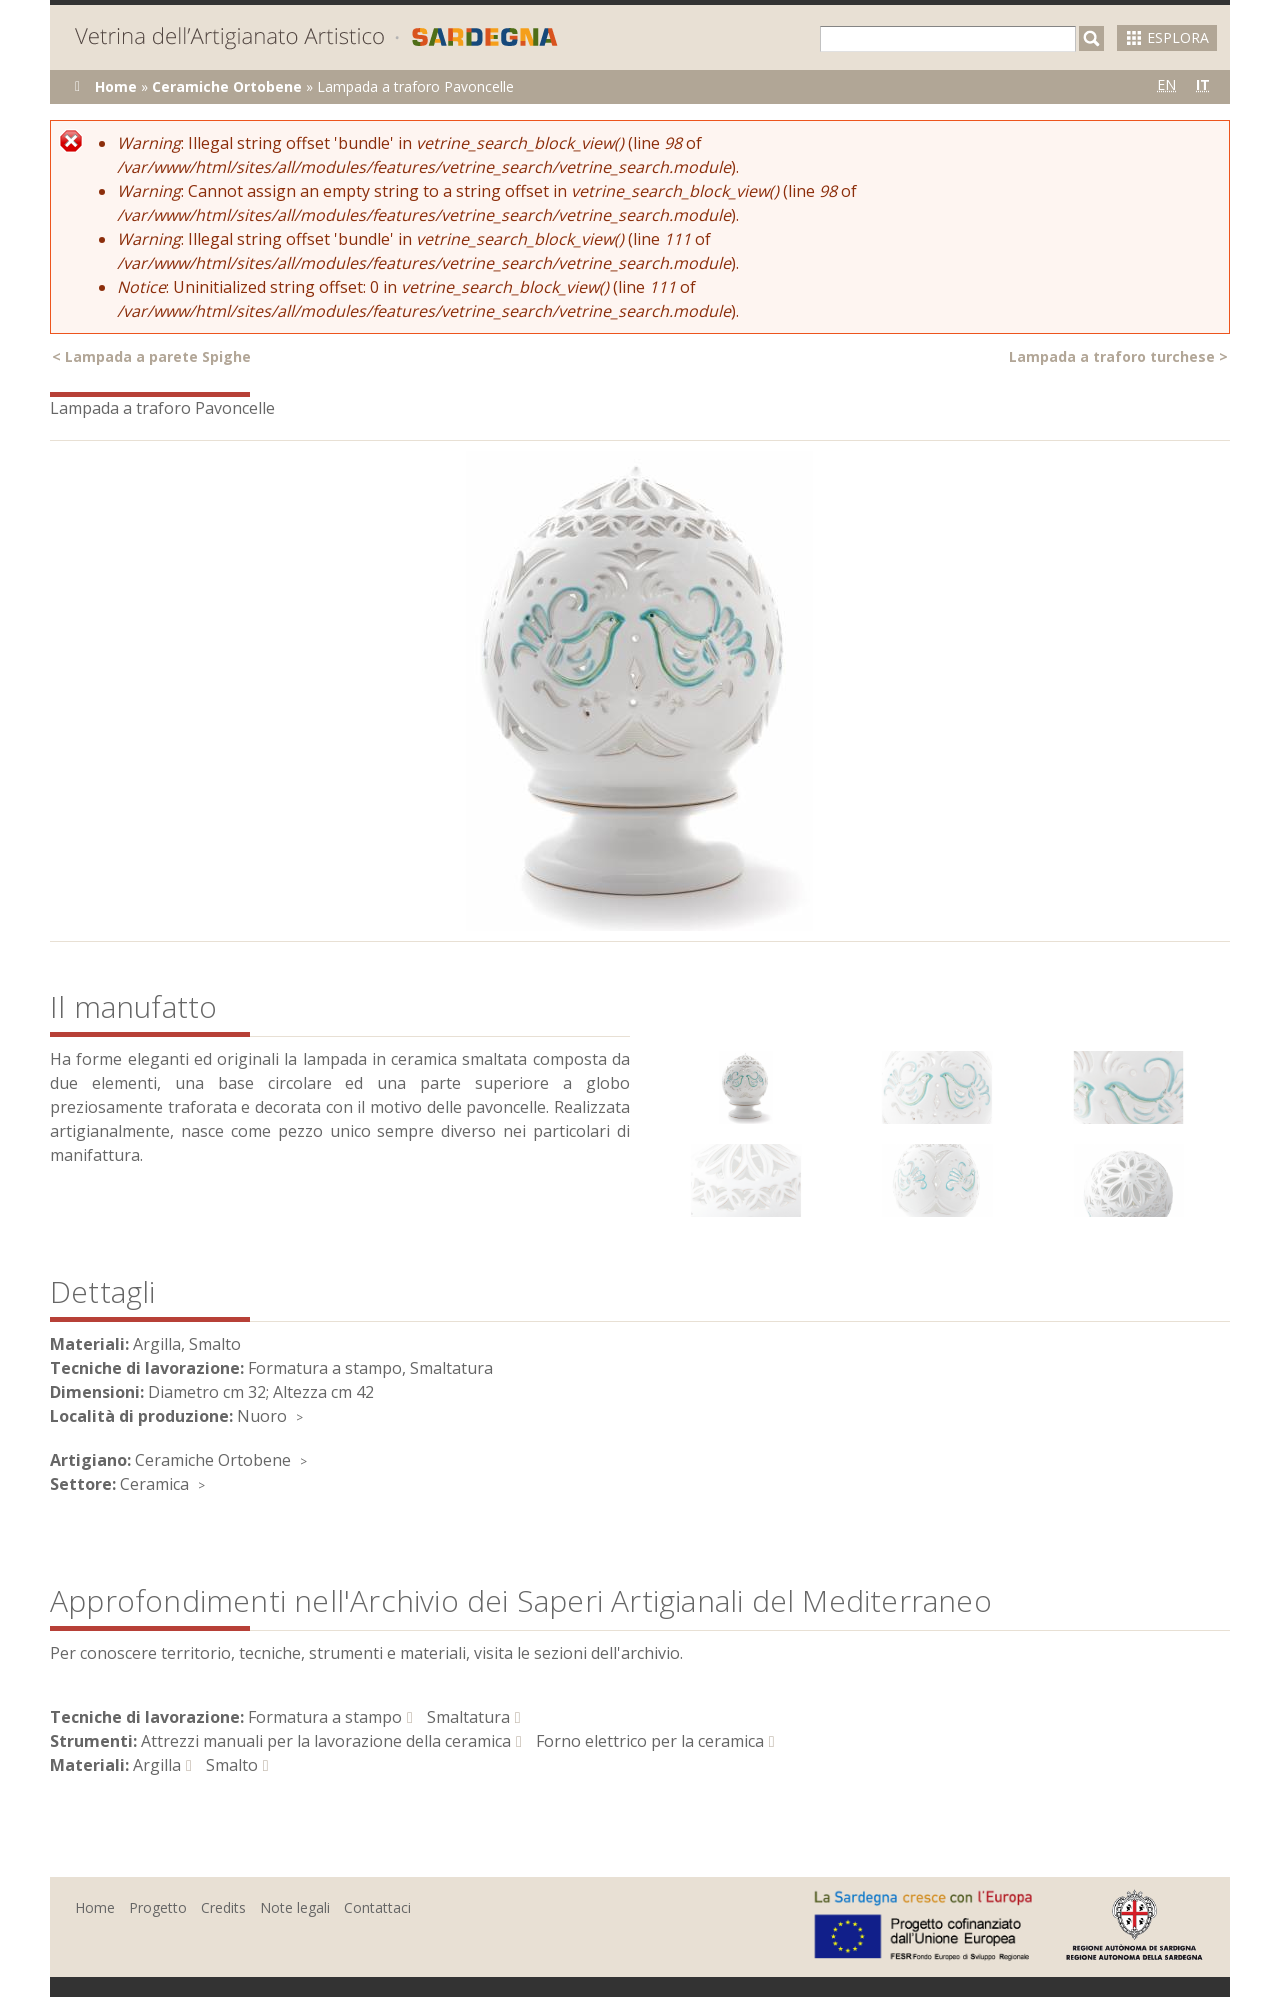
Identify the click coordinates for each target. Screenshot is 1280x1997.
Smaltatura (468, 1717)
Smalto (232, 1765)
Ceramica (154, 1484)
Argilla (157, 1765)
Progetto (158, 1907)
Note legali (295, 1907)
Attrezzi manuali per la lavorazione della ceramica (326, 1741)
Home (116, 86)
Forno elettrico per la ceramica (650, 1741)
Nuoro (262, 1416)
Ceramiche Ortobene (227, 86)
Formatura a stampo (325, 1717)
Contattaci (377, 1907)
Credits (223, 1907)
